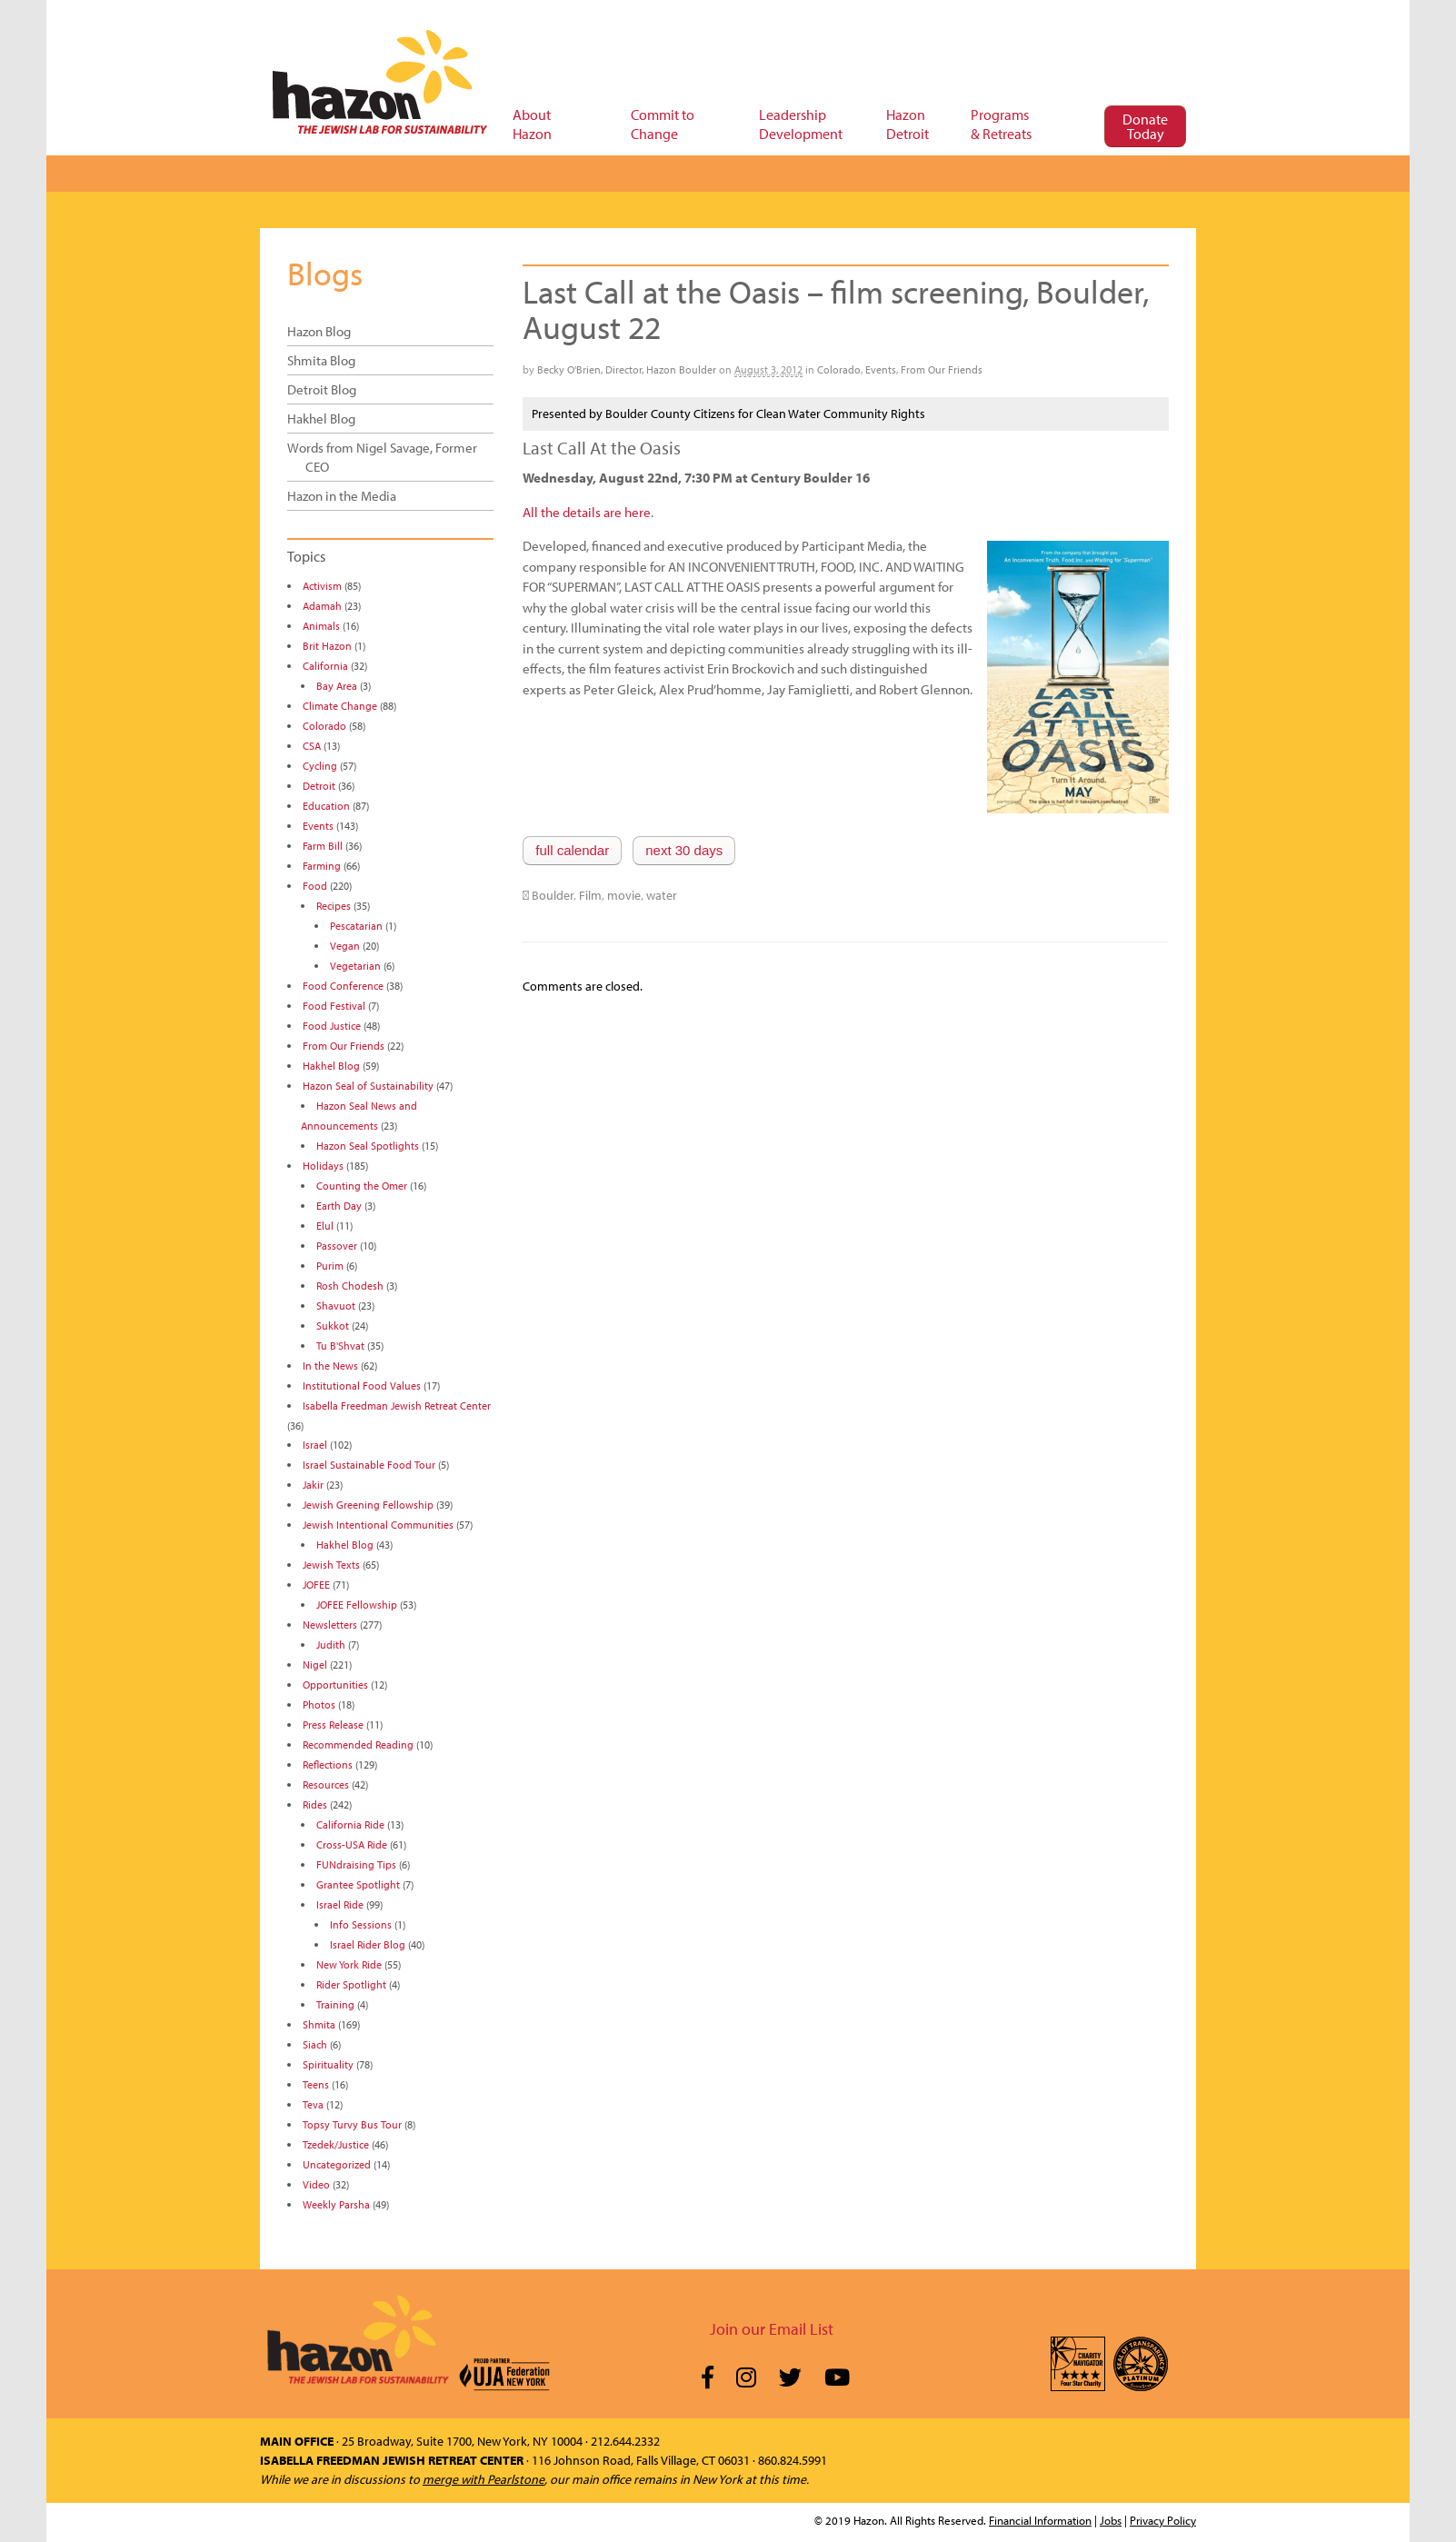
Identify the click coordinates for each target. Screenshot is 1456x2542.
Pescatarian (356, 925)
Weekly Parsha (336, 2204)
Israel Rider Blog (367, 1944)
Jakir (313, 1484)
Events (880, 369)
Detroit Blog (321, 389)
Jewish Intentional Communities (378, 1524)
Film (590, 895)
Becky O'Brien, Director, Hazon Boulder (626, 369)
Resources (326, 1784)
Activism (322, 586)
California (325, 666)
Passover (336, 1245)
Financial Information (1040, 2520)
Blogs (325, 273)
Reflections (328, 1764)
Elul (325, 1225)
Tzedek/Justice (336, 2144)
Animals (321, 626)
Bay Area (336, 686)
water (661, 895)
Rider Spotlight (351, 1984)
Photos (319, 1704)
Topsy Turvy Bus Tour (352, 2124)
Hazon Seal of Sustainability (368, 1085)
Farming (322, 865)
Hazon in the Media (341, 495)
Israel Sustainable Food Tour (369, 1464)
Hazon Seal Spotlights (367, 1145)
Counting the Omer (361, 1185)
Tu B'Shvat (340, 1345)
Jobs (1111, 2520)
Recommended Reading (358, 1744)
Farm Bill (323, 845)
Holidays (323, 1165)
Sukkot (332, 1325)
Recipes (333, 905)
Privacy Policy (1163, 2520)
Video (316, 2184)
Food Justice (332, 1025)
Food (315, 885)
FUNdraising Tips (356, 1864)
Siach (315, 2044)
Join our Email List (771, 2328)
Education (326, 805)
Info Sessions (361, 1924)
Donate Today (1145, 126)
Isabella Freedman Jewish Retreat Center (397, 1405)
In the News (330, 1365)
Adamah (322, 606)
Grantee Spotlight (358, 1884)
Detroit (319, 786)
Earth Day (339, 1205)
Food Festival (334, 1005)
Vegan (345, 945)
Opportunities (335, 1684)
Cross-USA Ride (351, 1844)
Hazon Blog (319, 331)
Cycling (320, 766)
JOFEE (316, 1584)
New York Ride (349, 1964)
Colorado (839, 369)
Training (335, 2004)
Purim (330, 1265)
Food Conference (343, 985)
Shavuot (335, 1305)
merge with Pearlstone (483, 2479)
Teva (313, 2104)
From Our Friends (941, 369)
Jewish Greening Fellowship (368, 1504)
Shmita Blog (321, 360)
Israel (315, 1444)
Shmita (319, 2024)
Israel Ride (340, 1904)
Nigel (315, 1664)
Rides (315, 1804)
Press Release (333, 1724)
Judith (330, 1644)
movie (624, 895)
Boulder (552, 895)
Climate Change (340, 706)
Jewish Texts (331, 1564)
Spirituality (328, 2064)
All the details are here (587, 512)
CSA (312, 746)
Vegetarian (355, 965)
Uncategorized (337, 2164)
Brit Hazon (327, 646)
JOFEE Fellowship (356, 1604)
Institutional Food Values (362, 1385)
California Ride (350, 1824)
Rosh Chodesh (350, 1285)
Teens (316, 2084)
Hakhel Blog (321, 418)
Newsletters (330, 1624)
